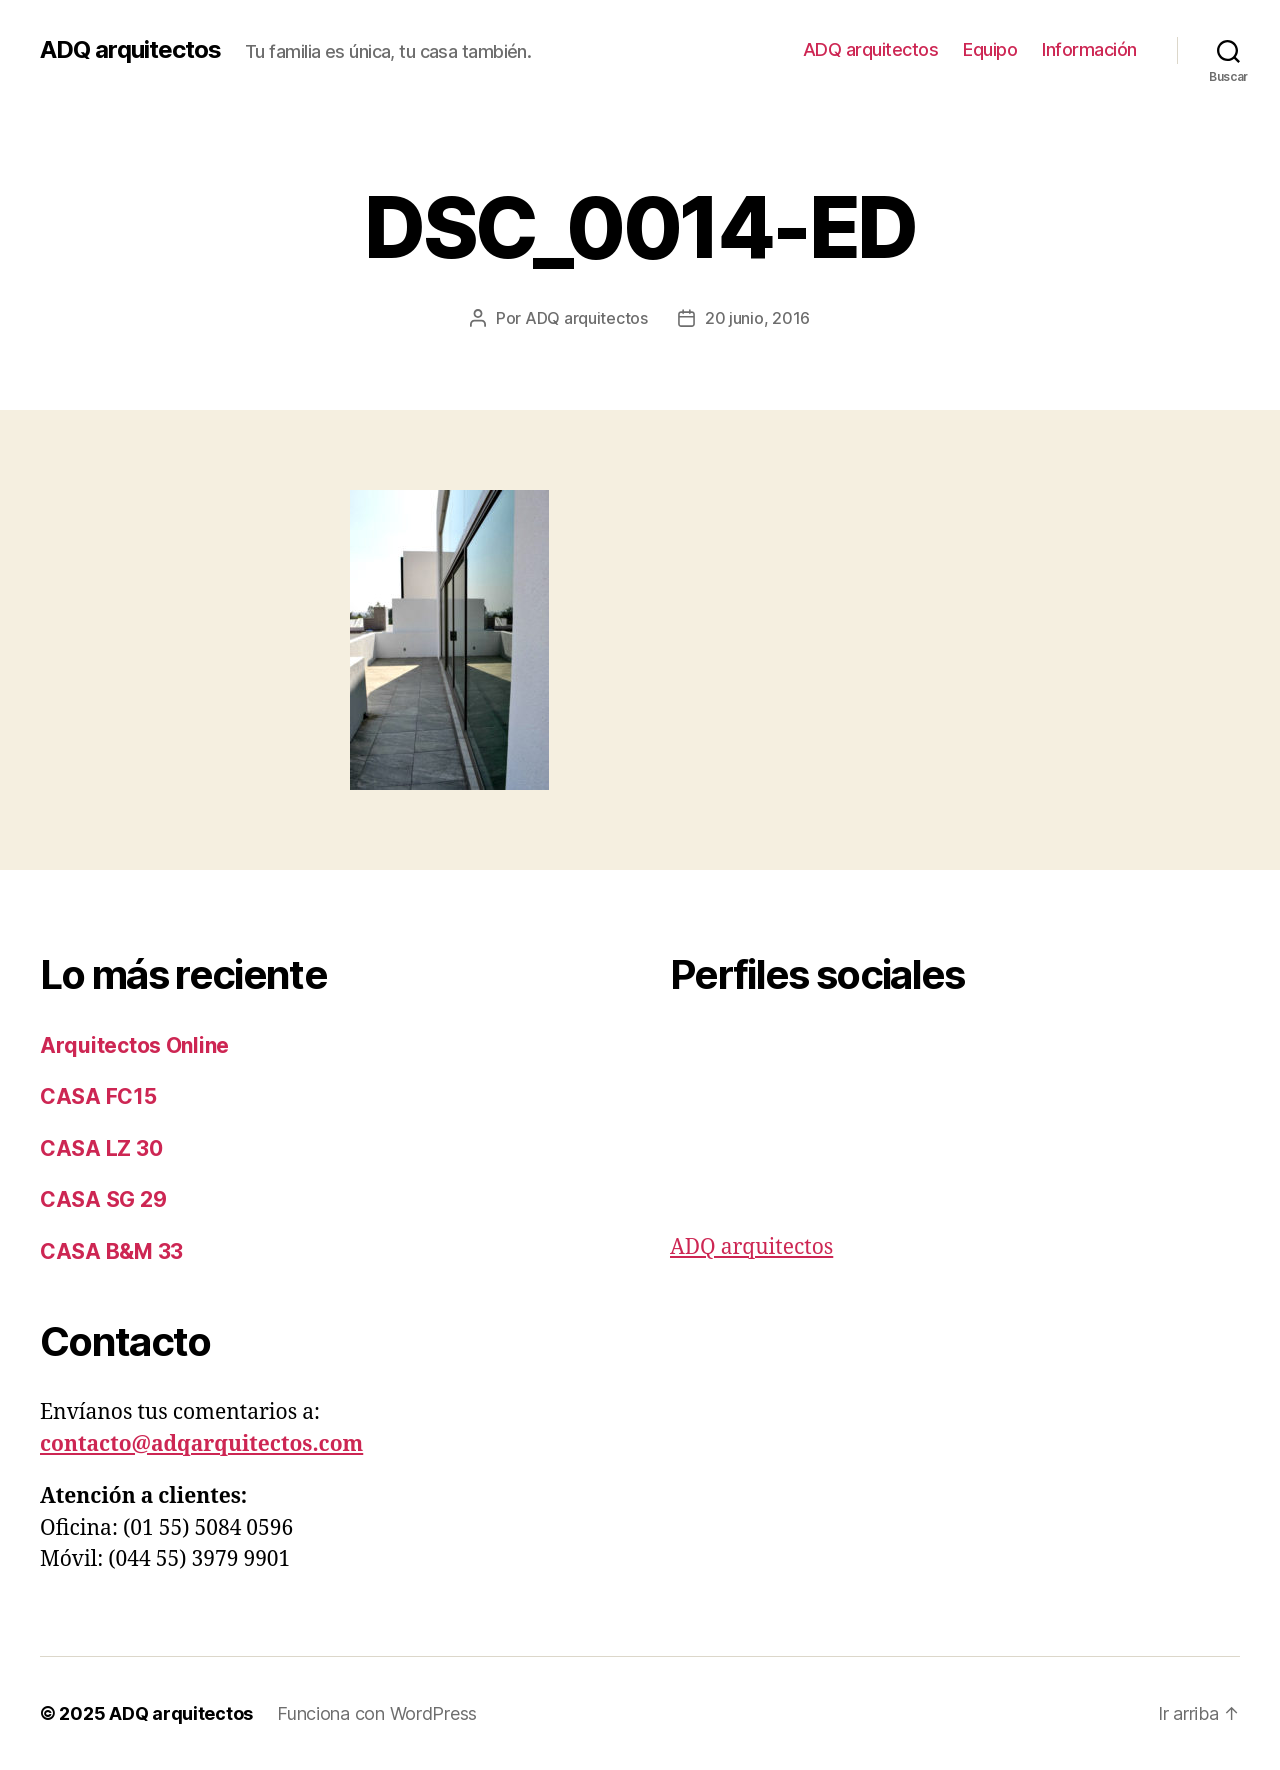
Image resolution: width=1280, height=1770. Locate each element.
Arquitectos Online (134, 1045)
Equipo (990, 49)
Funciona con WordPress (377, 1713)
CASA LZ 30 (101, 1148)
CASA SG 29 (103, 1199)
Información (1089, 49)
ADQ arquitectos (130, 50)
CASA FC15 (98, 1096)
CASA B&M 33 (111, 1251)
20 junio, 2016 (757, 318)
